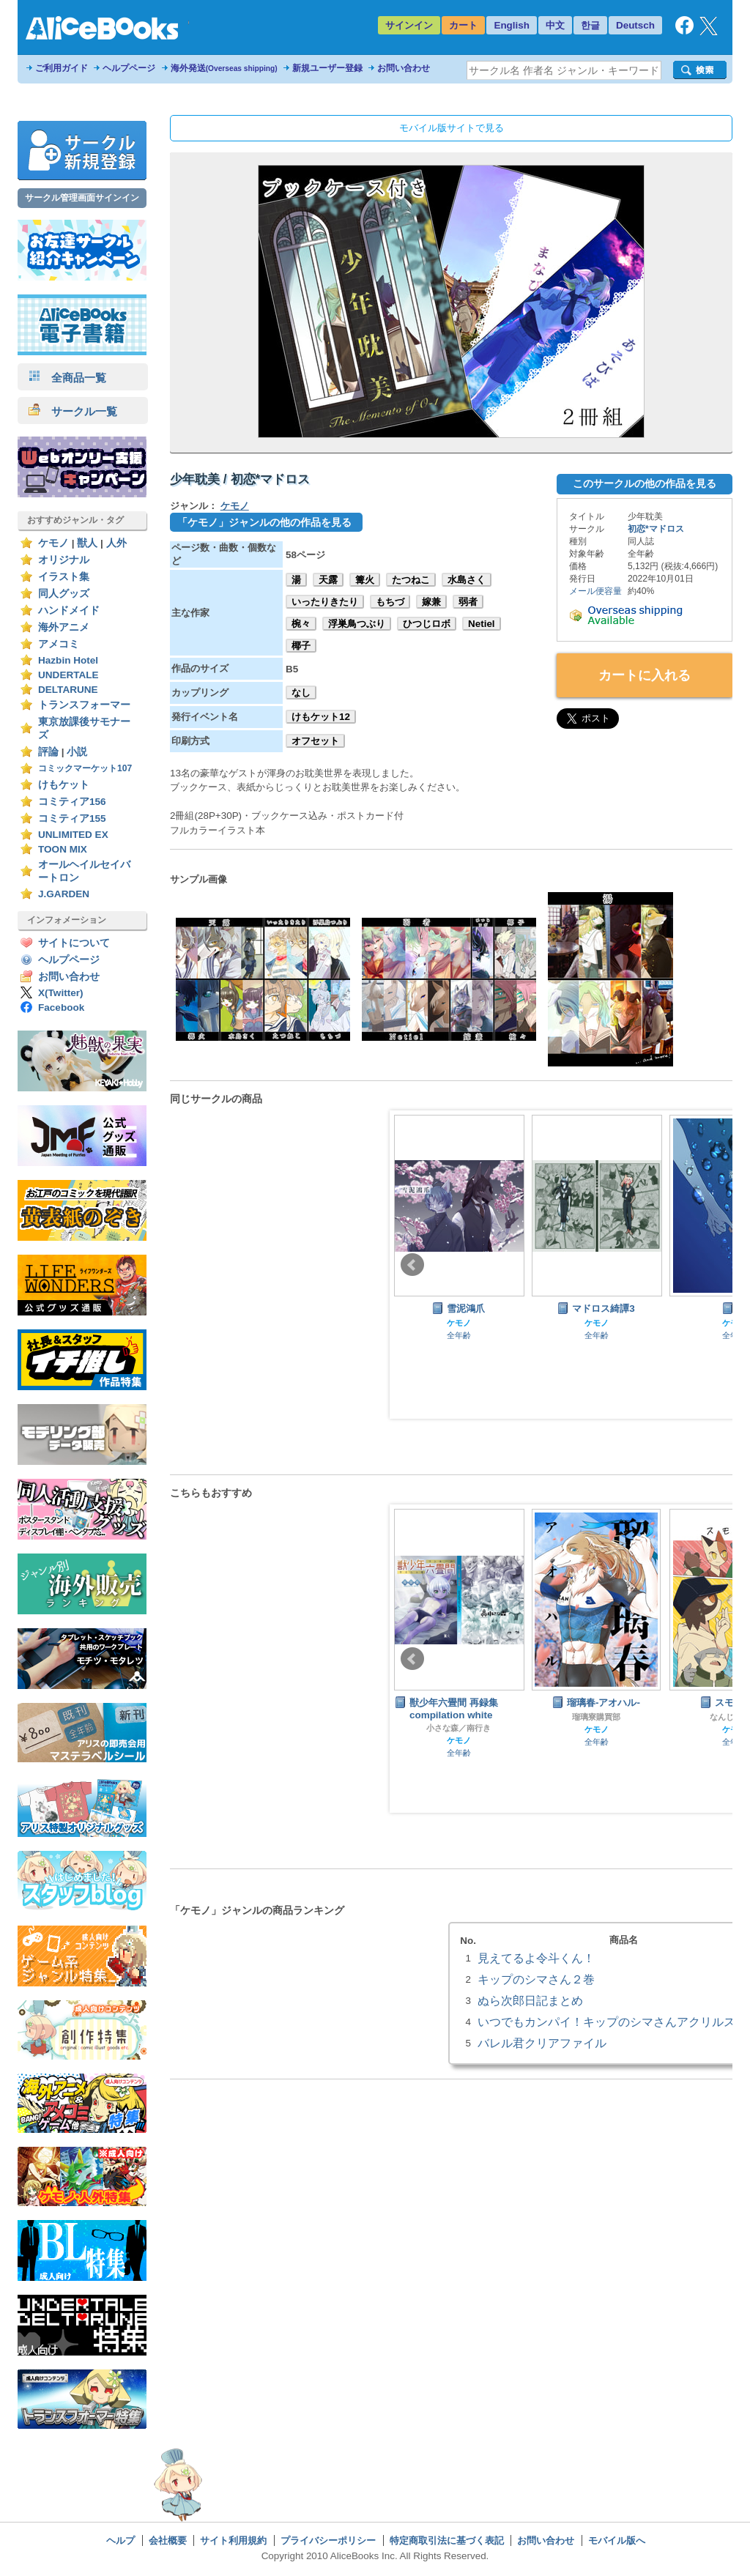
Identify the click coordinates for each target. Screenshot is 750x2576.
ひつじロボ (426, 623)
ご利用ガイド (61, 68)
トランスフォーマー (84, 704)
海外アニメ (63, 627)
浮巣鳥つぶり (356, 623)
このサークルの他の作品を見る (644, 483)
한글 (590, 25)
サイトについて (74, 943)
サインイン (409, 25)
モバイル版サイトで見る (451, 127)
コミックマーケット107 (85, 768)
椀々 (301, 623)
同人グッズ (63, 593)
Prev (412, 1265)
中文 (555, 25)
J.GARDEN (63, 893)
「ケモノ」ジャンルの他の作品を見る (264, 522)
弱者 (468, 601)
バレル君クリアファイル (542, 2042)
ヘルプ (120, 2540)
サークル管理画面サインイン (82, 198)
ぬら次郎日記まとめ (530, 2000)
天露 (328, 579)
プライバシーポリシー (328, 2540)
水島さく (467, 579)
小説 (77, 751)
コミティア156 (72, 801)
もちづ (390, 601)
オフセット (315, 740)
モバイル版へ (616, 2540)
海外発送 (224, 68)
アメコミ (58, 644)
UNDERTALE (68, 674)
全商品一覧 (67, 377)
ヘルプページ (129, 68)
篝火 (364, 579)
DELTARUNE (68, 689)
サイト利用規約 (233, 2540)
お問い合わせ (403, 68)
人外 (116, 543)
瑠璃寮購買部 (596, 1716)
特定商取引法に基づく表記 (447, 2540)
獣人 (87, 543)
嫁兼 (431, 601)
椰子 (301, 645)
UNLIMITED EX (73, 834)
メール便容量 (595, 591)
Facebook (61, 1007)
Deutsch (635, 25)
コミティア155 (72, 818)
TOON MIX (62, 849)
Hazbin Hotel (68, 660)
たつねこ (411, 579)
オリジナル (63, 559)
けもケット (63, 784)
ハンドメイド (69, 610)
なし (301, 692)
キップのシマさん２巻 (536, 1979)
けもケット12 (321, 716)
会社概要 (168, 2540)
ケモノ (53, 543)
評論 (48, 751)
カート (463, 25)
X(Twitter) (60, 992)
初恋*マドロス (656, 529)
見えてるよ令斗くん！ (536, 1957)
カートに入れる (644, 675)
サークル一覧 (73, 411)
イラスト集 (63, 576)
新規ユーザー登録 (327, 68)
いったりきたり (325, 601)
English (512, 25)
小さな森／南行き (458, 1727)
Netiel (481, 623)
